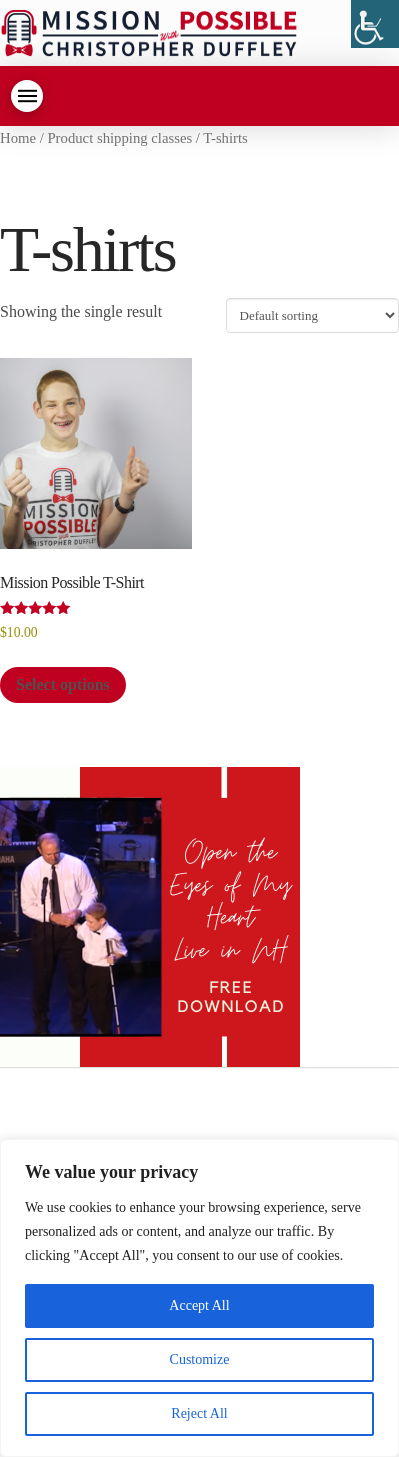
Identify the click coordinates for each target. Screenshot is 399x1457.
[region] (199, 1298)
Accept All (199, 1305)
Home (18, 138)
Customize (200, 1359)
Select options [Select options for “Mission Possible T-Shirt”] (63, 684)
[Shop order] (312, 315)
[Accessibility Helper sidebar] (375, 24)
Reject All (199, 1413)
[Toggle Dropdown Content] (27, 96)
